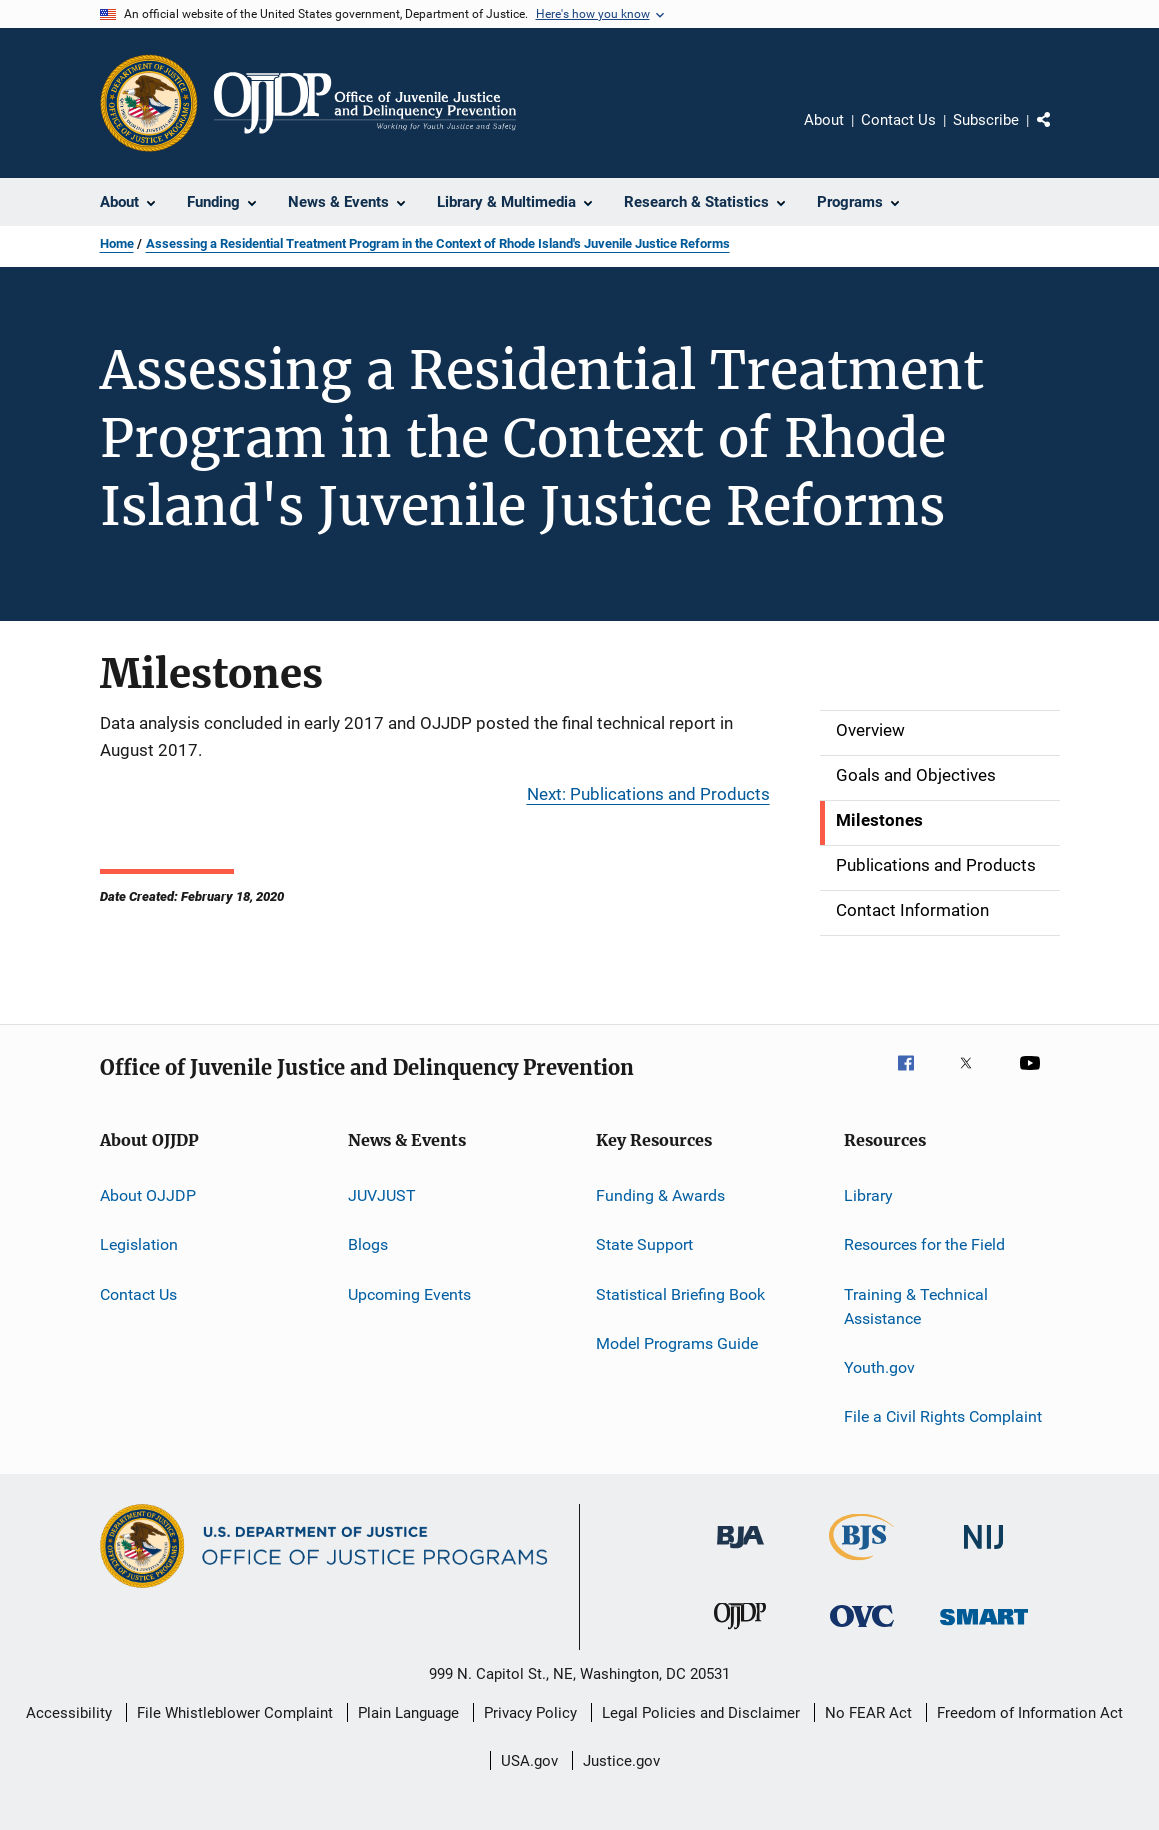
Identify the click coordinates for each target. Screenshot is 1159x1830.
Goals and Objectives (916, 775)
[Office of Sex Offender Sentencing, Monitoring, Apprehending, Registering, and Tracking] (984, 1628)
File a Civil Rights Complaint (943, 1416)
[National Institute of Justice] (984, 1552)
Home (117, 243)
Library (868, 1195)
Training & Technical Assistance (916, 1306)
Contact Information (912, 910)
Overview (870, 730)
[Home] (365, 103)
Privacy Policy (530, 1713)
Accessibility (69, 1713)
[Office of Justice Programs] (149, 103)
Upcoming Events (409, 1294)
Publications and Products (936, 865)
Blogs (368, 1244)
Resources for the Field (924, 1244)
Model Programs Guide (677, 1343)
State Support (644, 1244)
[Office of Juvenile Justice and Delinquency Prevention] (740, 1633)
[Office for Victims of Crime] (862, 1630)
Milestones (879, 820)
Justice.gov (621, 1761)
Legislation (139, 1244)
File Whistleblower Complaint (235, 1713)
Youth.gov (879, 1367)
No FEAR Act (868, 1713)
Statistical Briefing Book (680, 1294)
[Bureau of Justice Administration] (740, 1552)
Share (1060, 134)
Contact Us (898, 120)
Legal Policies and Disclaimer (701, 1713)
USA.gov (529, 1761)
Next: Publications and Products (648, 794)
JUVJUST (382, 1195)
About (824, 120)
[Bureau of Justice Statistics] (861, 1564)
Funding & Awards (660, 1195)
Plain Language (408, 1713)
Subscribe (986, 120)
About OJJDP (148, 1195)
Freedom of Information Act (1030, 1713)
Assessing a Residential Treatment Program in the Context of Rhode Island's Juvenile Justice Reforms (438, 243)
